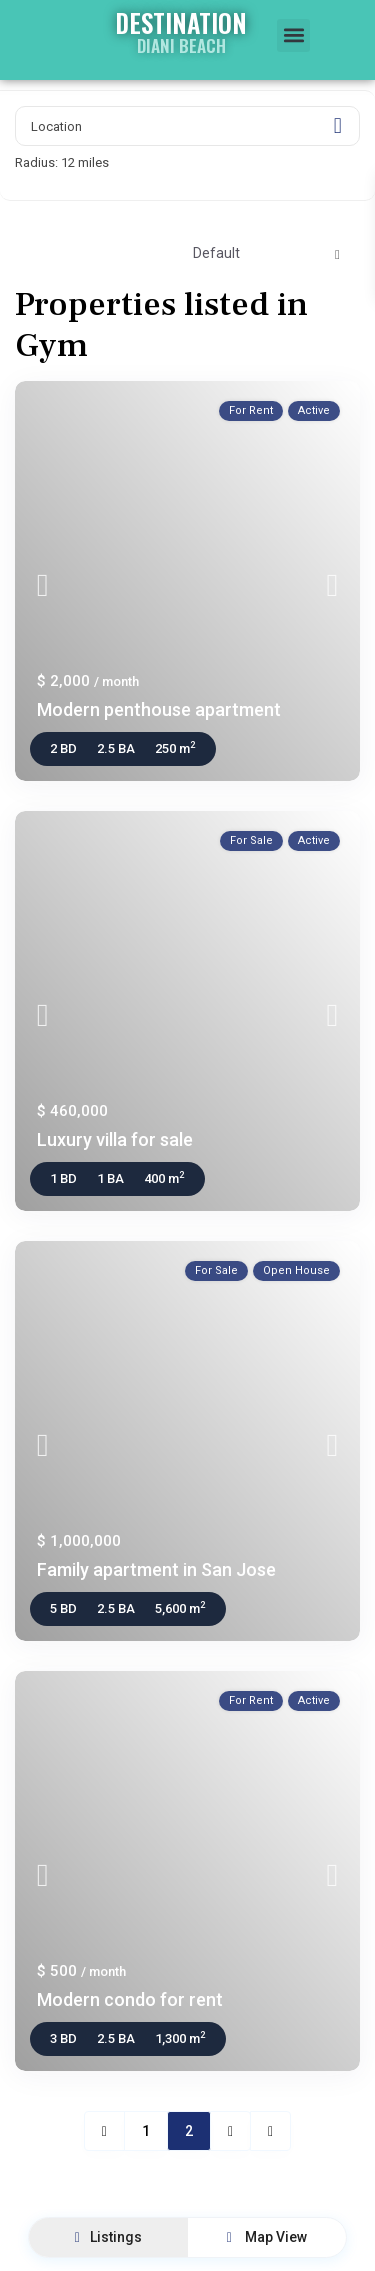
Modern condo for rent (130, 1999)
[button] (293, 35)
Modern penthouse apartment (159, 709)
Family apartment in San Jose (156, 1569)
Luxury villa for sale (115, 1139)
